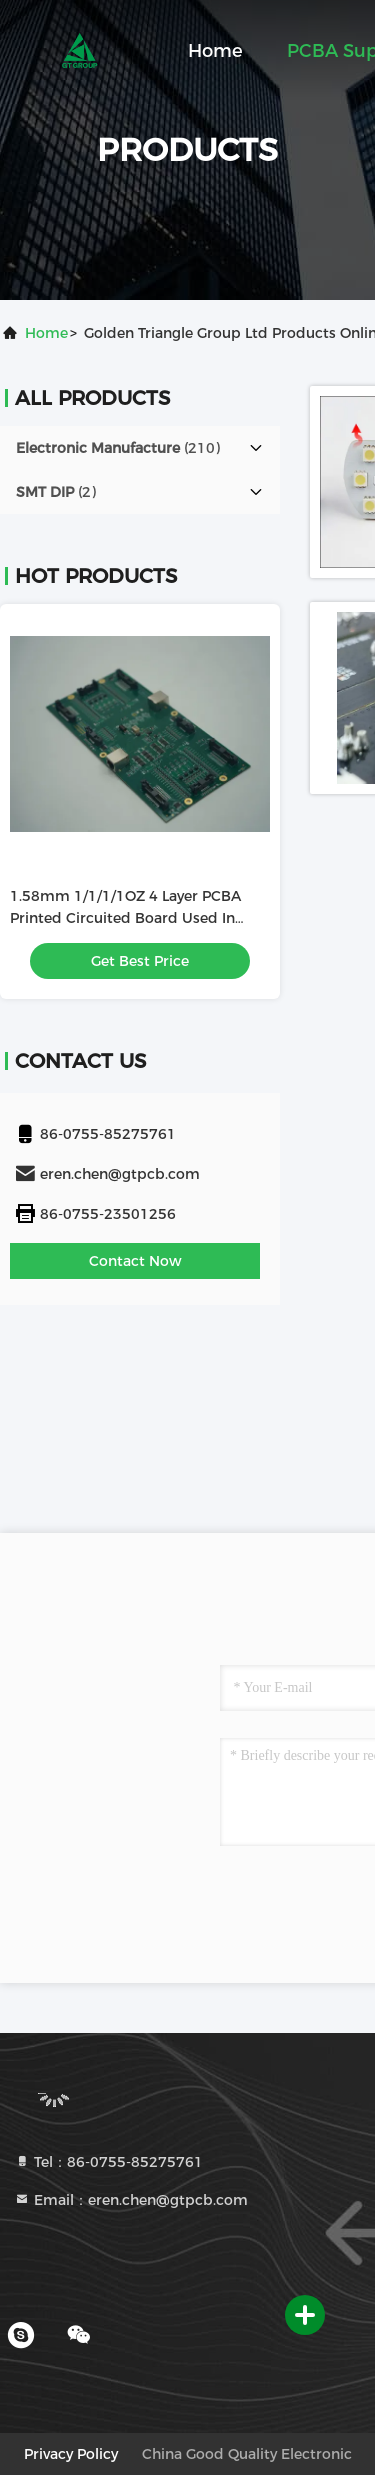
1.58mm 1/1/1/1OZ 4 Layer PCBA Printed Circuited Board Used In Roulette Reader (125, 918)
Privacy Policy (71, 2454)
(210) (118, 448)
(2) (56, 492)
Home (215, 51)
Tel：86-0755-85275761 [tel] (108, 2162)
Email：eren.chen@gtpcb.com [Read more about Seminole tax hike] (131, 2200)
